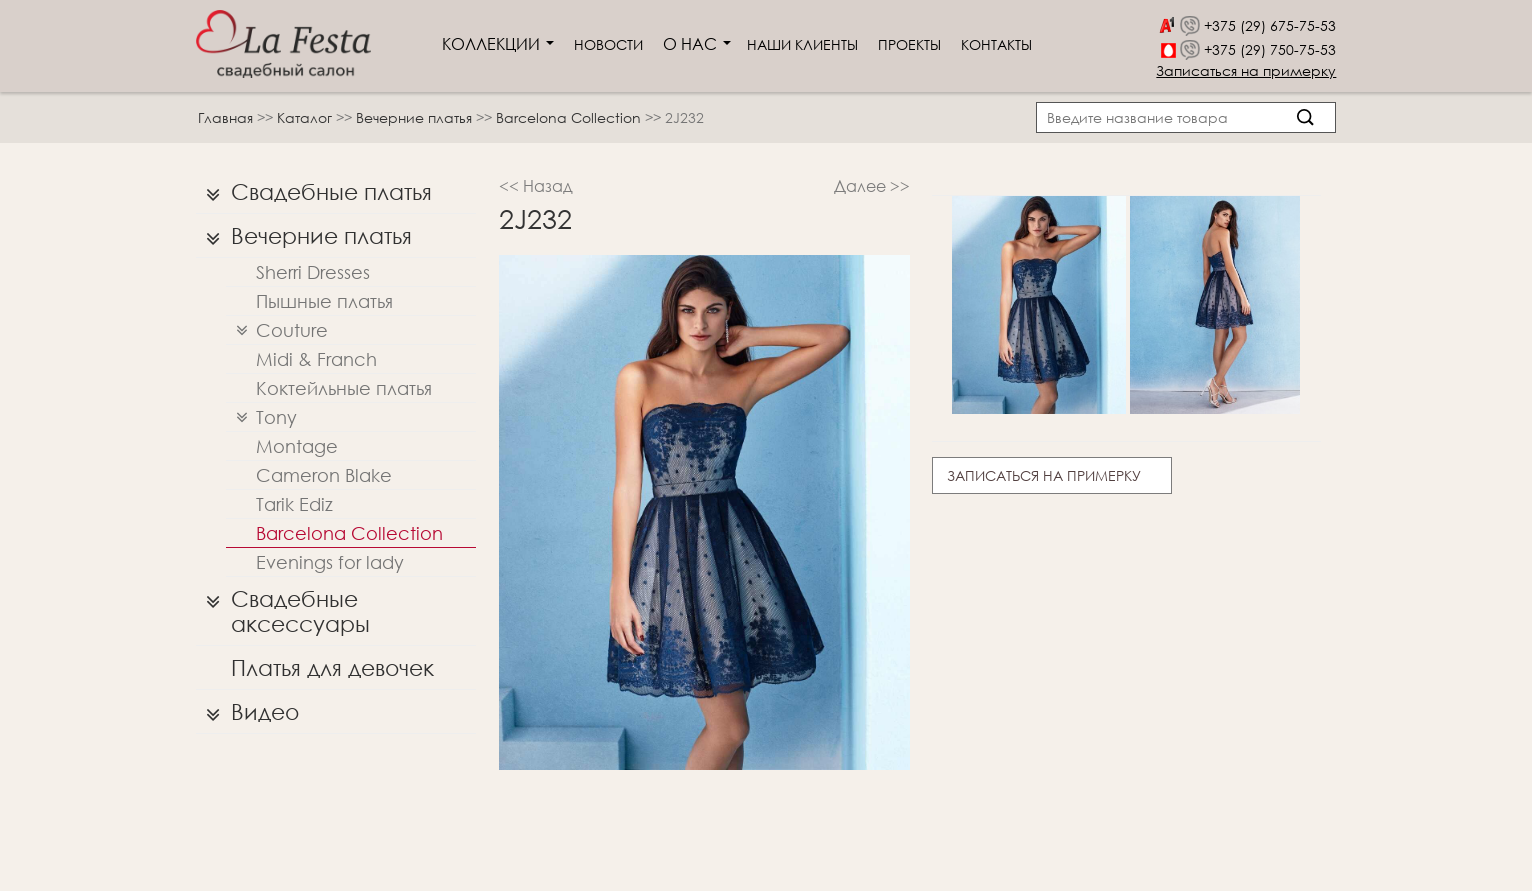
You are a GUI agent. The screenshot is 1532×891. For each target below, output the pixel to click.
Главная (225, 117)
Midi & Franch (316, 359)
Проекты (909, 44)
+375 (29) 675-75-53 (1270, 25)
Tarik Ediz (294, 504)
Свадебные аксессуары (283, 606)
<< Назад (536, 185)
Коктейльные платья (344, 388)
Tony (261, 417)
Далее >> (872, 185)
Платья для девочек (332, 667)
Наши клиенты (802, 44)
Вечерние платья (416, 117)
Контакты (996, 44)
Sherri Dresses (313, 272)
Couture (277, 330)
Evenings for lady (330, 562)
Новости (608, 44)
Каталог (306, 117)
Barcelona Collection (570, 117)
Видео (247, 712)
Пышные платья (324, 301)
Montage (297, 446)
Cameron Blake (324, 475)
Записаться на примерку (1246, 70)
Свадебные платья (314, 192)
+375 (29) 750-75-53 (1270, 49)
